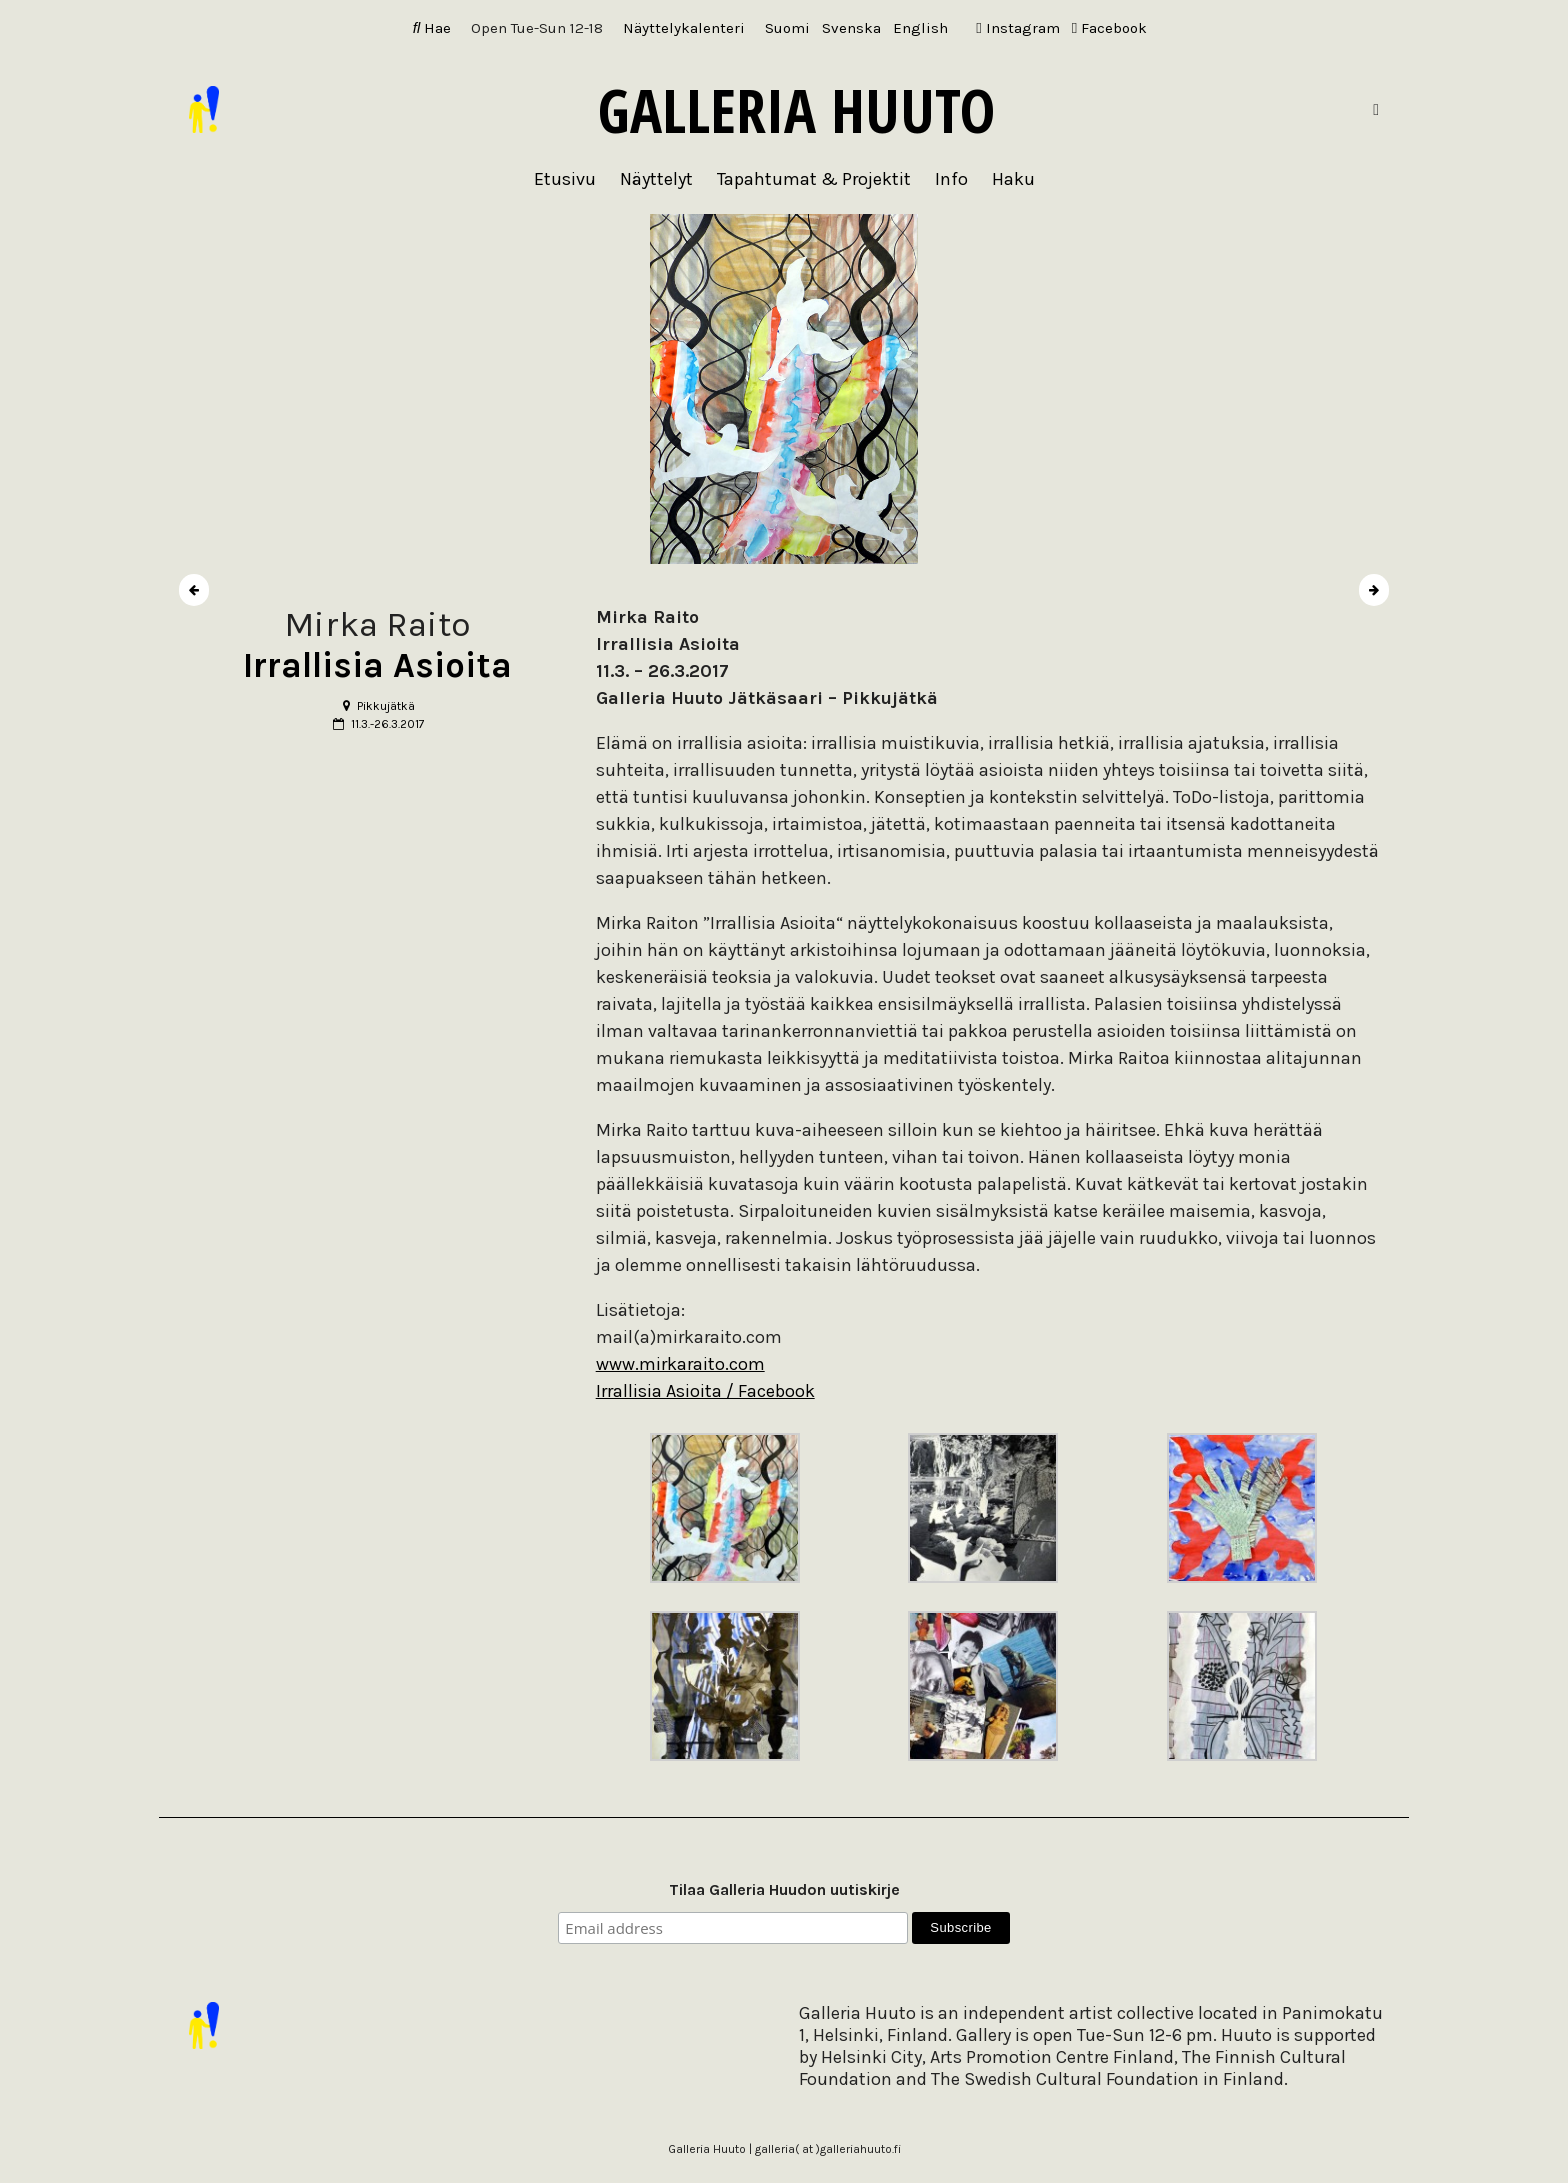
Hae (432, 28)
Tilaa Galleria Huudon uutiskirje (784, 1889)
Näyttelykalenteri (684, 28)
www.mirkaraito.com (680, 1364)
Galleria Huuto (796, 110)
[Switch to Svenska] (851, 28)
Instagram (1017, 28)
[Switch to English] (920, 28)
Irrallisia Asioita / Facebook (705, 1391)
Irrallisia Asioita (377, 665)
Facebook (1109, 28)
